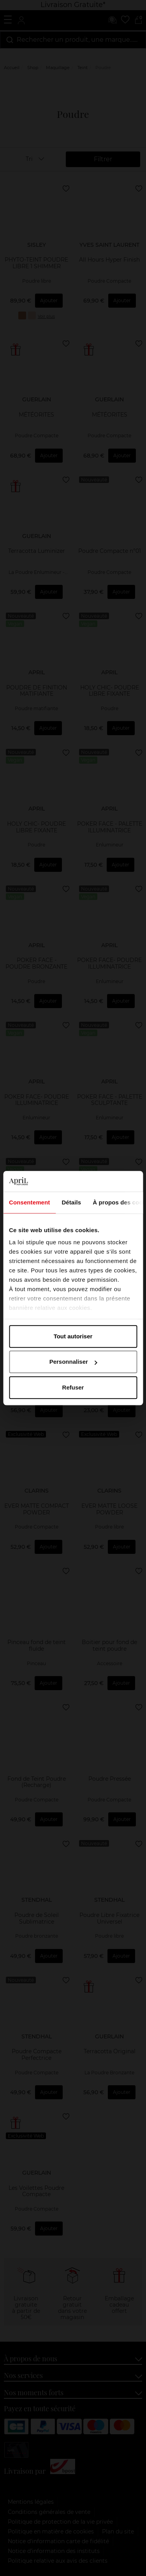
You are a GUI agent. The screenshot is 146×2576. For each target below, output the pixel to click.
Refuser (73, 1387)
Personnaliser (73, 1361)
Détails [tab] (71, 1202)
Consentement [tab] (29, 1202)
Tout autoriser (73, 1336)
